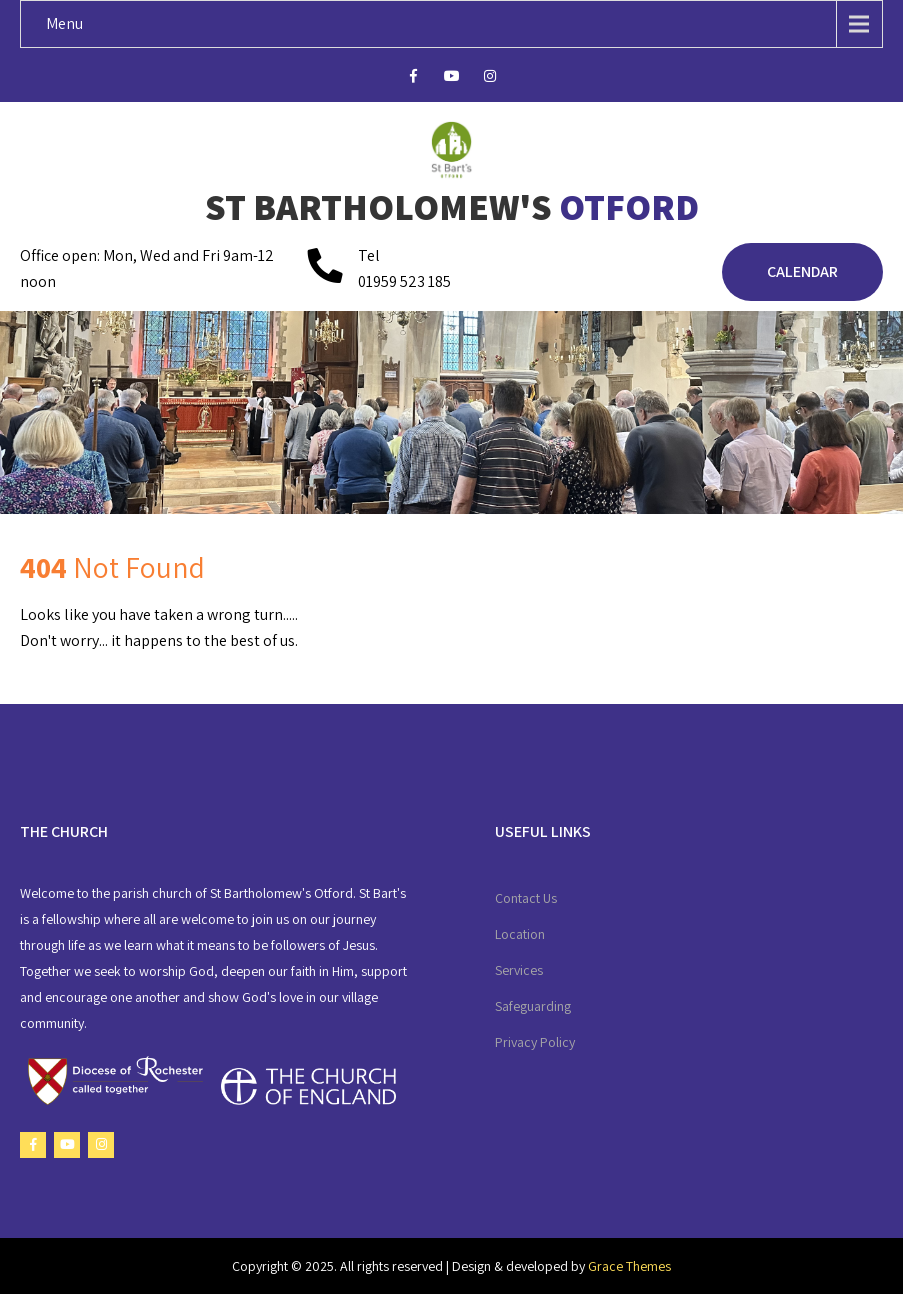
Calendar (802, 271)
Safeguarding (533, 1006)
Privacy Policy (535, 1042)
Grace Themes (629, 1266)
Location (520, 934)
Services (519, 970)
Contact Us (526, 898)
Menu (64, 23)
